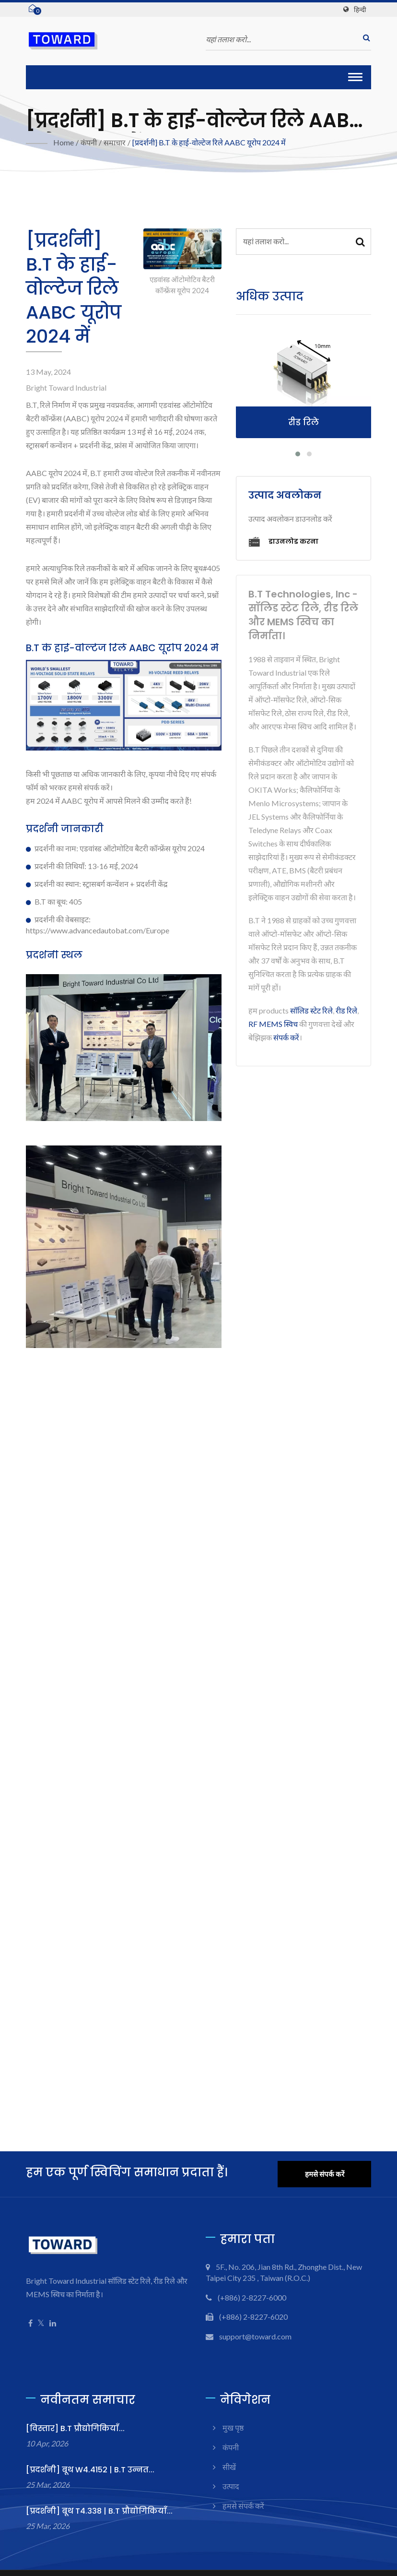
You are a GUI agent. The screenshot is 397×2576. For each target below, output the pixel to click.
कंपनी (89, 142)
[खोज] (364, 37)
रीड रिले (346, 1010)
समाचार (115, 142)
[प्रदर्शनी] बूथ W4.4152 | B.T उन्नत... (90, 2469)
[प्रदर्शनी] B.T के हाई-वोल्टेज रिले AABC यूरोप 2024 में (209, 142)
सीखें (229, 2466)
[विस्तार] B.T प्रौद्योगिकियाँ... (75, 2428)
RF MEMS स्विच (273, 1023)
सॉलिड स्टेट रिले (311, 1010)
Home (63, 142)
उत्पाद (230, 2486)
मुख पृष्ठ (233, 2427)
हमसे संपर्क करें (324, 2174)
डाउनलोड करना (283, 542)
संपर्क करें (286, 1037)
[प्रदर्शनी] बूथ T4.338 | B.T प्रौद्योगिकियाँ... (99, 2510)
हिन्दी (360, 9)
